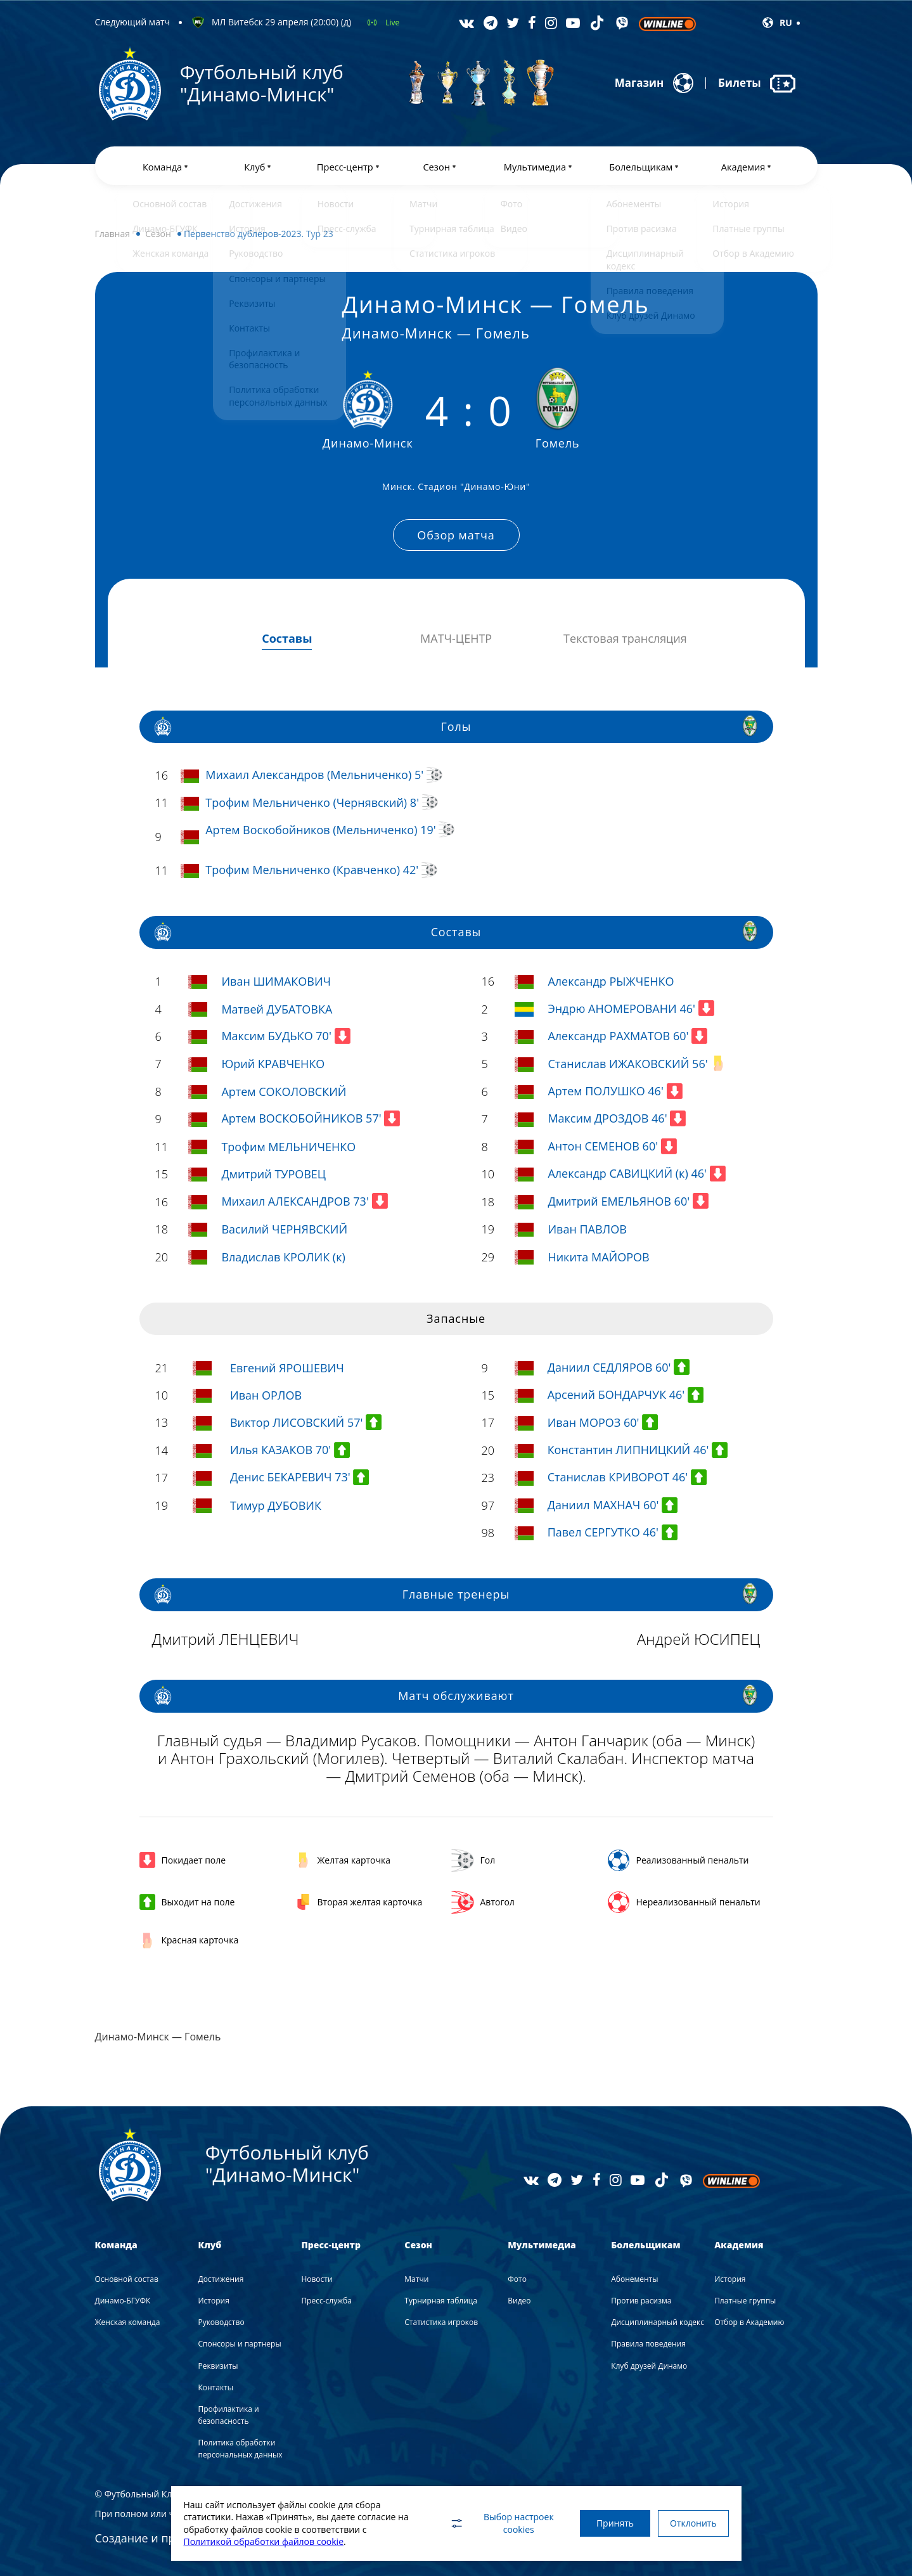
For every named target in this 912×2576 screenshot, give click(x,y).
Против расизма (641, 2300)
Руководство (221, 2322)
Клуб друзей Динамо (649, 2365)
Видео (519, 2300)
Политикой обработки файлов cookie (264, 2541)
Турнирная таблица (440, 2300)
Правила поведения (648, 2343)
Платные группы (745, 2300)
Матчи (416, 2278)
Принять (607, 2523)
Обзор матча (455, 536)
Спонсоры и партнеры (239, 2343)
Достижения (220, 2278)
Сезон (158, 238)
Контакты (215, 2386)
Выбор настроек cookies (491, 2523)
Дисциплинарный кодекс (657, 2322)
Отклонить (690, 2523)
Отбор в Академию (749, 2322)
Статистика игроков (441, 2322)
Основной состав (126, 2278)
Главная (113, 238)
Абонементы (634, 2278)
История (213, 2300)
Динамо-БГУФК (123, 2300)
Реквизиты (218, 2365)
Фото (517, 2278)
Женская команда (127, 2322)
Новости (316, 2278)
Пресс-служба (326, 2300)
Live (392, 22)
